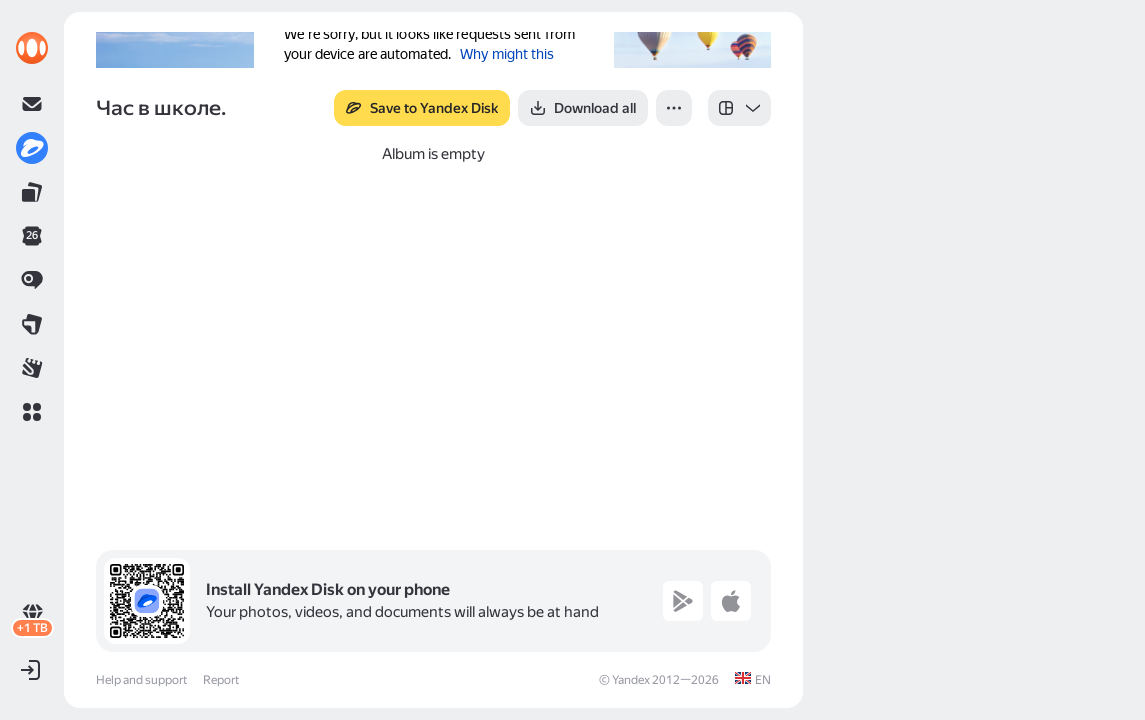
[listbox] (739, 108)
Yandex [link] (631, 680)
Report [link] (221, 680)
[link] (32, 48)
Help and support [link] (141, 680)
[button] (32, 412)
